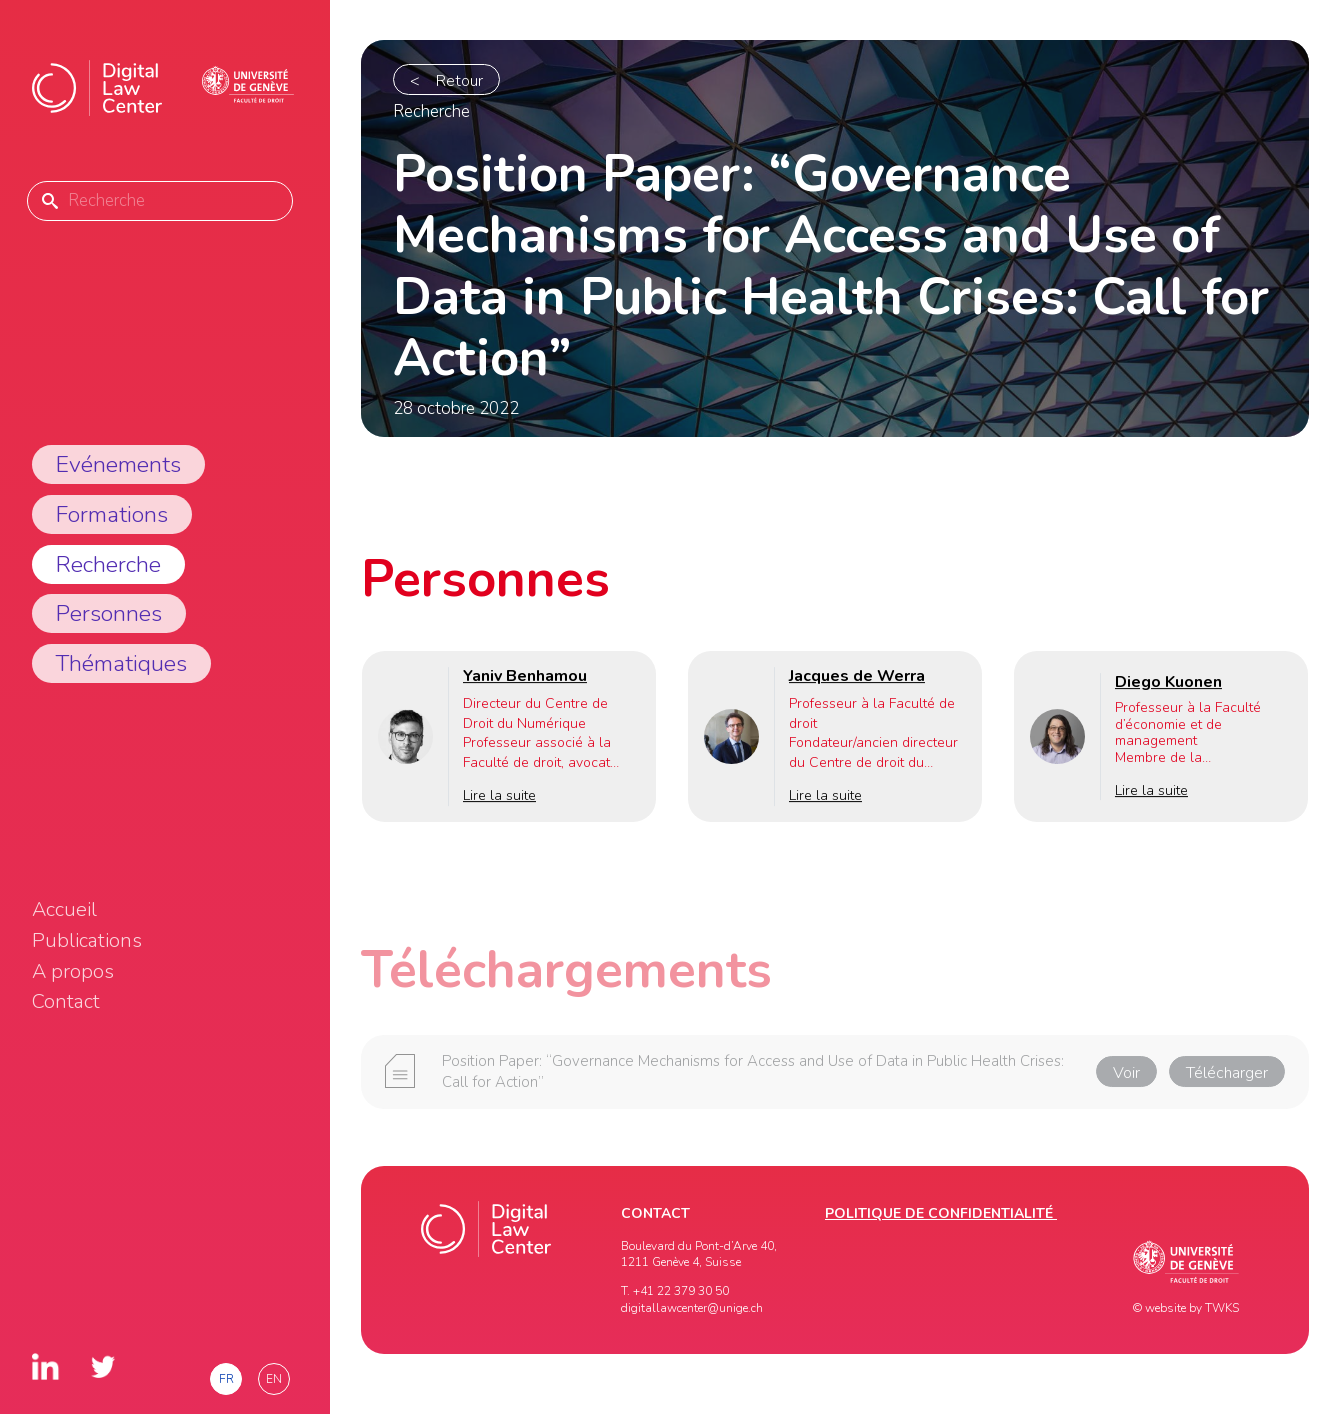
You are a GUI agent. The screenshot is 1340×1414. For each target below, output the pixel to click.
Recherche (108, 564)
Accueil (64, 910)
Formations (112, 514)
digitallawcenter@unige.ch (692, 1308)
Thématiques (121, 663)
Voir (1126, 1077)
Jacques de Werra (857, 676)
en (274, 1379)
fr (226, 1379)
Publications (87, 941)
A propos (73, 972)
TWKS (1222, 1308)
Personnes (109, 613)
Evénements (118, 464)
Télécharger (1227, 1077)
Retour (459, 81)
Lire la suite (499, 796)
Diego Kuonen (1168, 682)
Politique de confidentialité (941, 1213)
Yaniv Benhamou (525, 676)
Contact (66, 1002)
